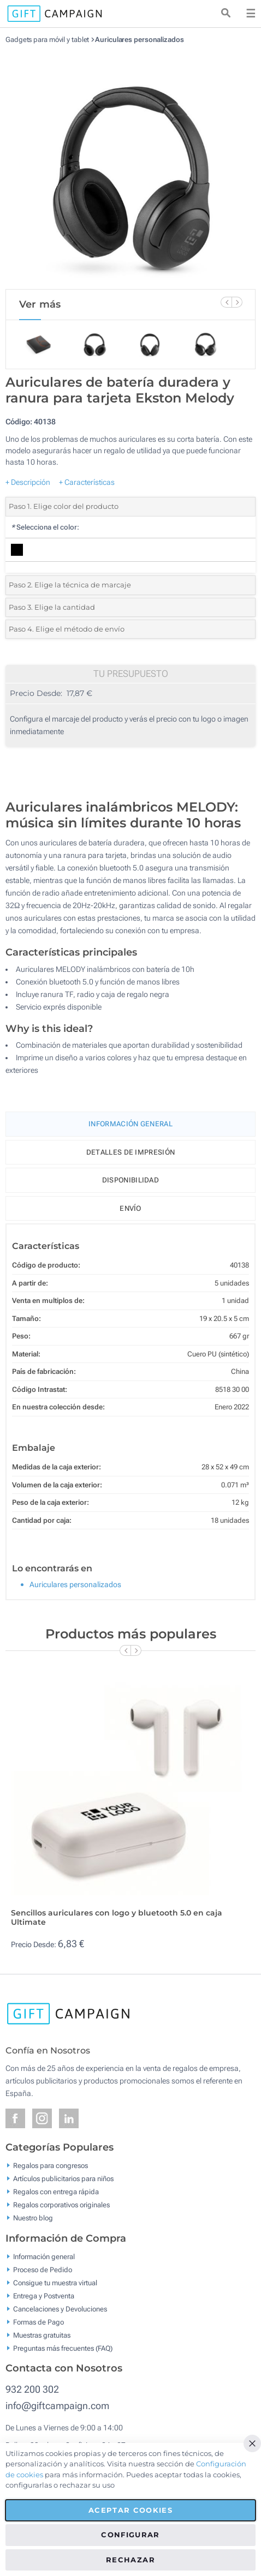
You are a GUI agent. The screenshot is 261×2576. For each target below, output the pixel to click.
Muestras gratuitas (41, 2335)
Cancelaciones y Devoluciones (60, 2308)
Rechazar (130, 2559)
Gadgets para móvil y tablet (47, 39)
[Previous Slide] (226, 302)
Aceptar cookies (130, 2510)
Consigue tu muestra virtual (55, 2282)
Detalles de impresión (130, 1152)
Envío (130, 1208)
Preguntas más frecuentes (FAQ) (62, 2348)
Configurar (130, 2534)
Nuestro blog (33, 2218)
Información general (44, 2256)
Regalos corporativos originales (61, 2205)
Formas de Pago (38, 2321)
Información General (130, 1124)
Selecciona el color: (45, 527)
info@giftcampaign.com (57, 2405)
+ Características (87, 482)
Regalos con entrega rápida (56, 2192)
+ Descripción (27, 482)
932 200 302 (32, 2389)
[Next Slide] (237, 302)
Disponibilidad (130, 1180)
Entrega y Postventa (43, 2295)
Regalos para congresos (50, 2165)
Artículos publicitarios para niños (63, 2179)
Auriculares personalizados (139, 39)
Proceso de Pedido (42, 2269)
